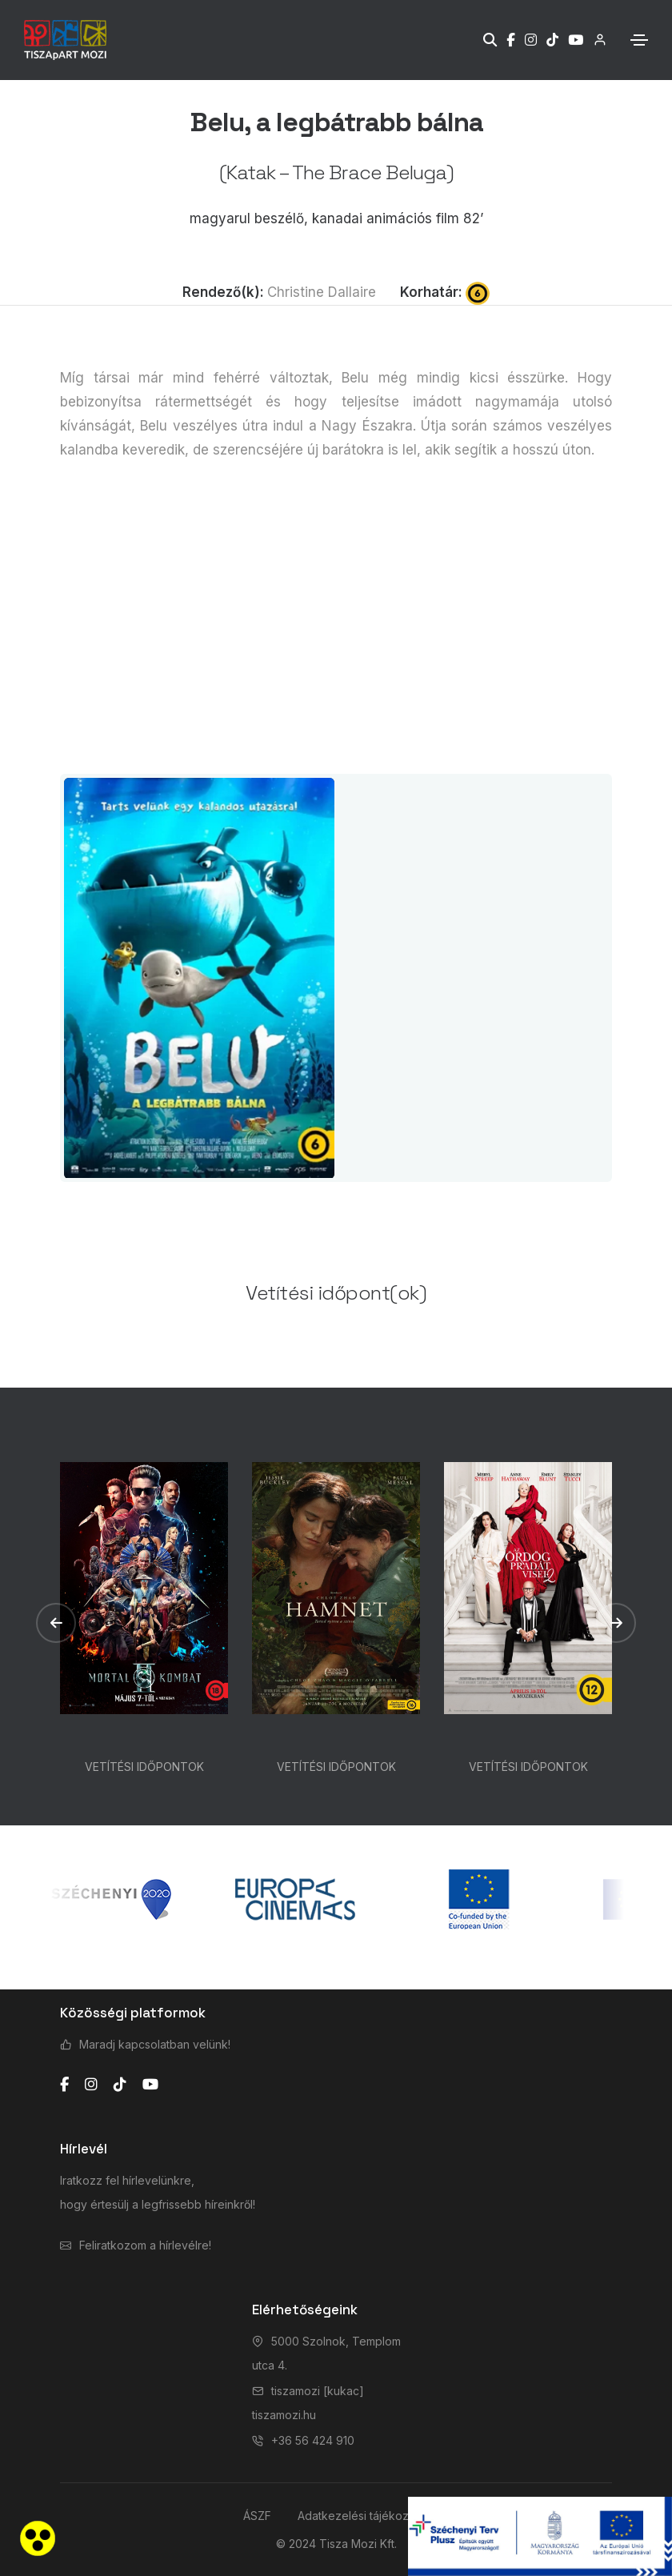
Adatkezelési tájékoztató (363, 2515)
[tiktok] (120, 2084)
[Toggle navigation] (639, 40)
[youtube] (150, 2084)
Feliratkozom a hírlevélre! (145, 2245)
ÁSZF (257, 2515)
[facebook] (64, 2084)
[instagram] (91, 2084)
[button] (56, 1623)
